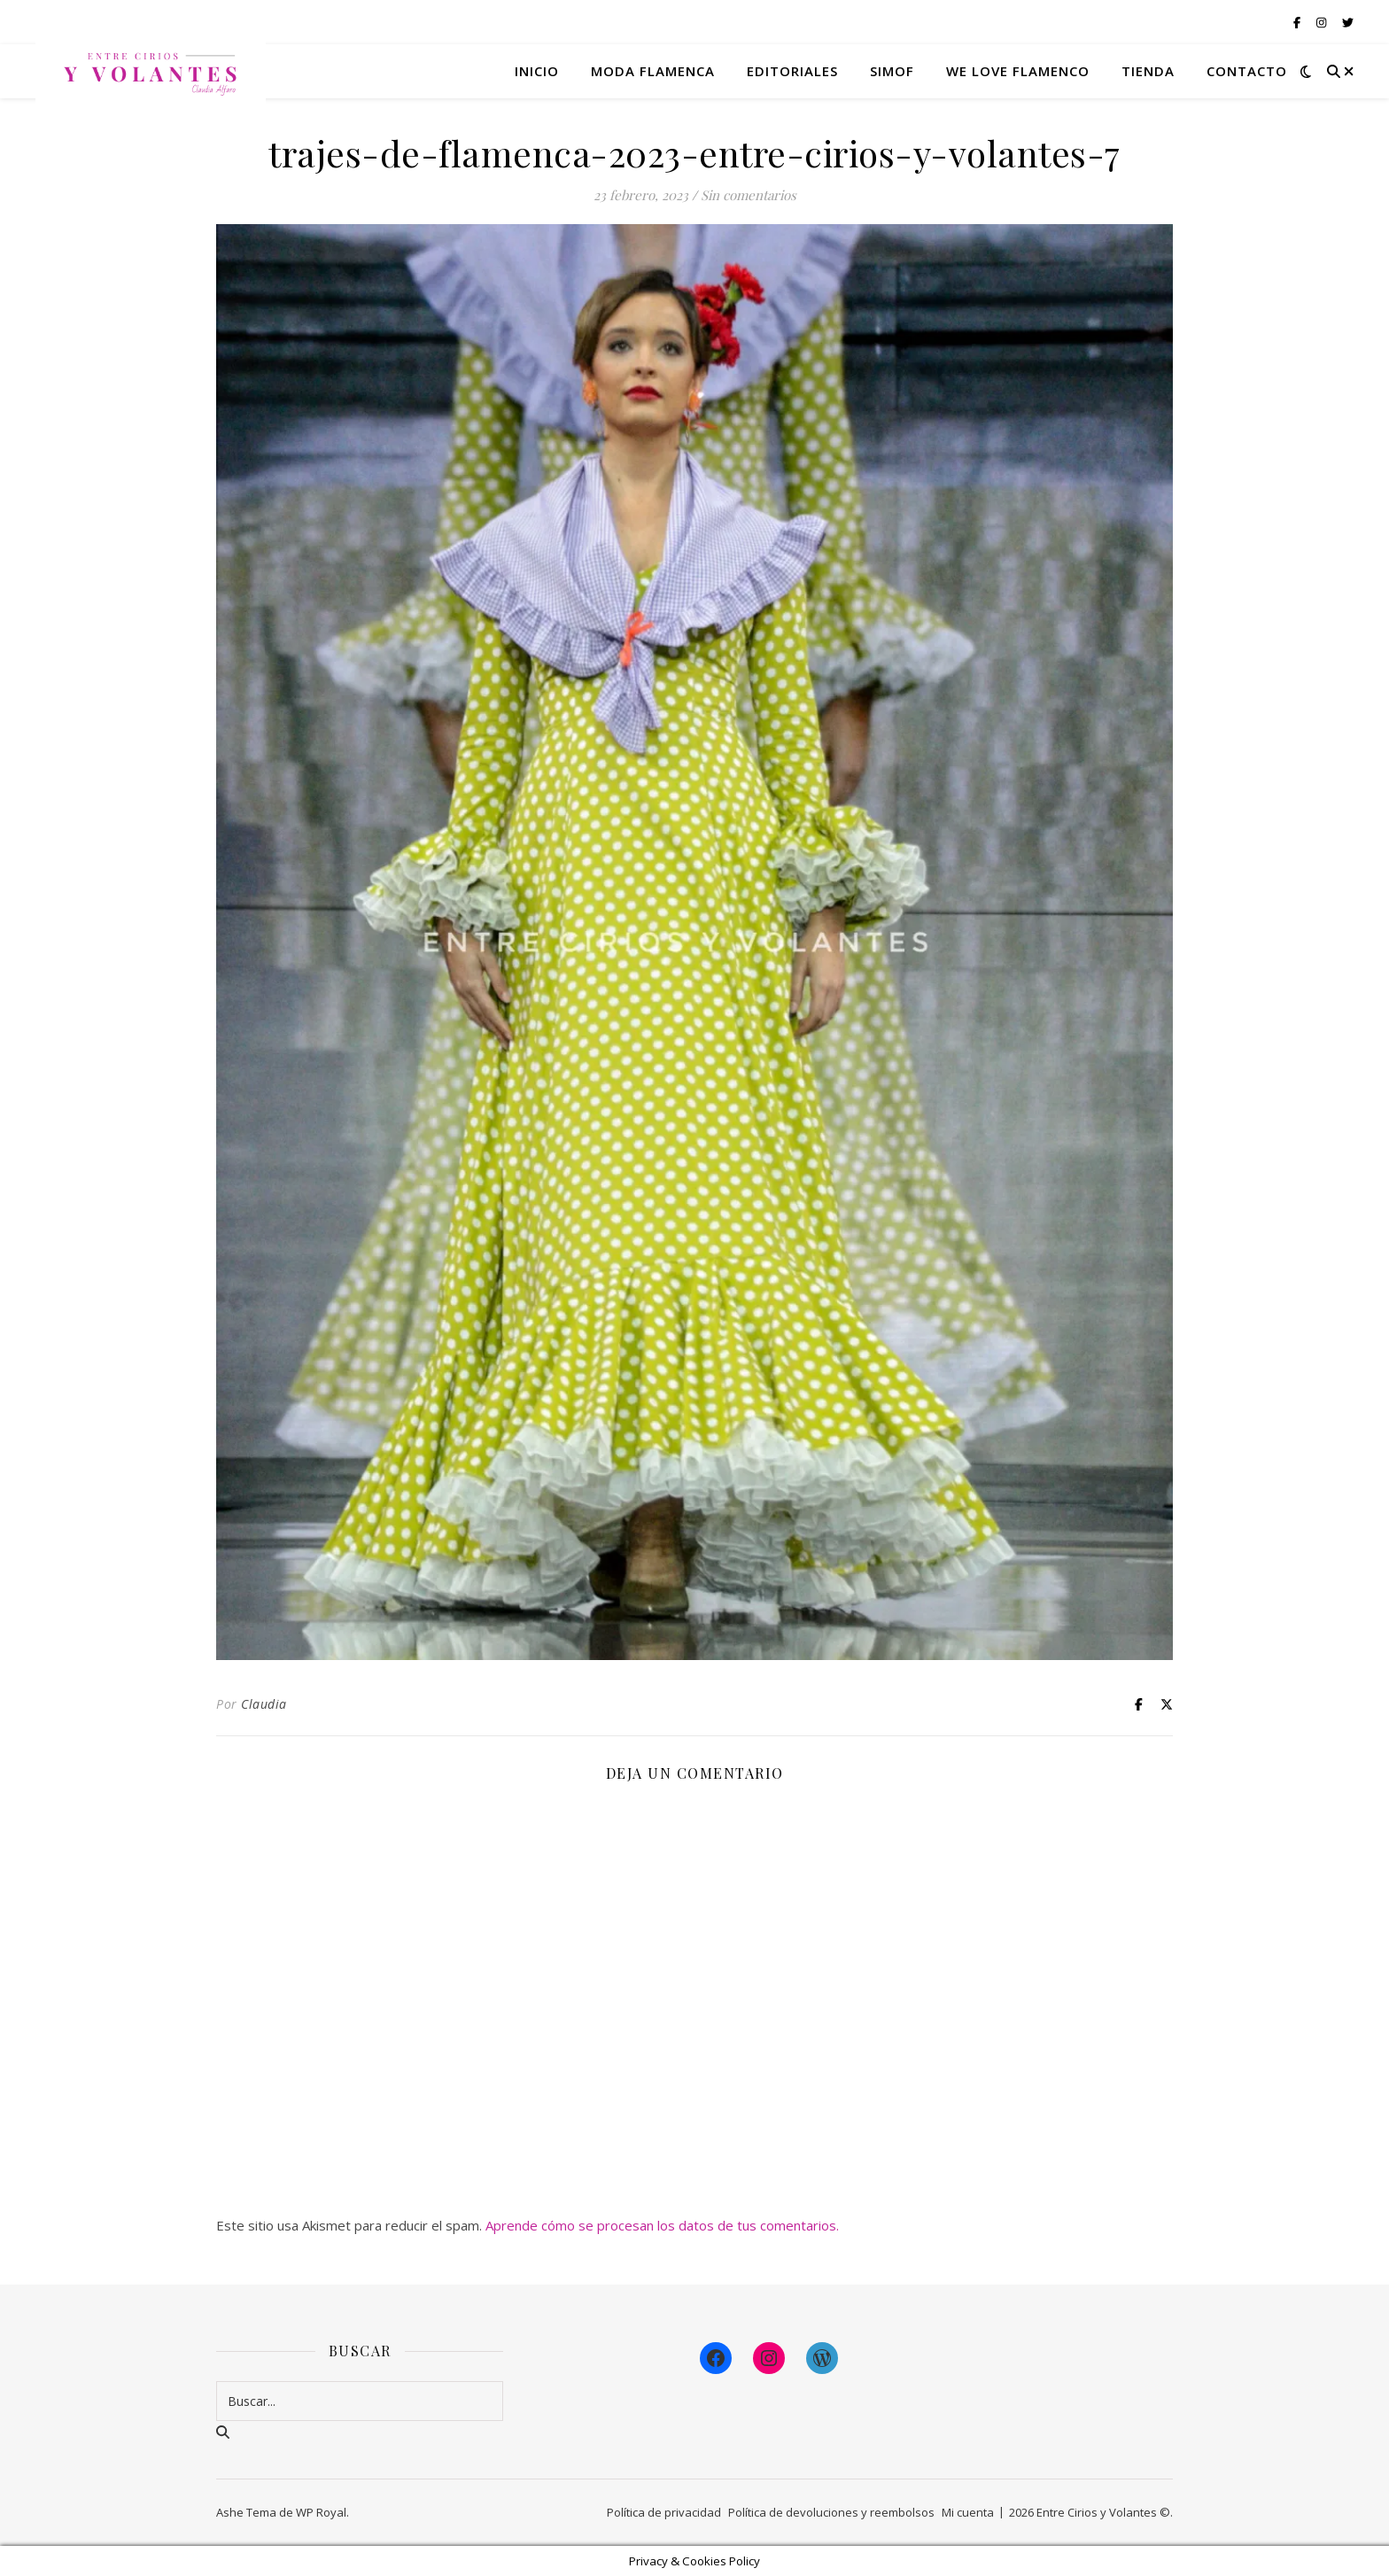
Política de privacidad (664, 2512)
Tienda (1148, 71)
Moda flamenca (653, 71)
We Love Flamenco (1018, 71)
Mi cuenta (968, 2512)
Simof (892, 71)
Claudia (264, 1703)
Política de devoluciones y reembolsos (831, 2512)
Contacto (1247, 71)
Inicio (537, 71)
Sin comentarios (748, 195)
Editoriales (792, 71)
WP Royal (321, 2512)
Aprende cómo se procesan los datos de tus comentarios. (662, 2225)
